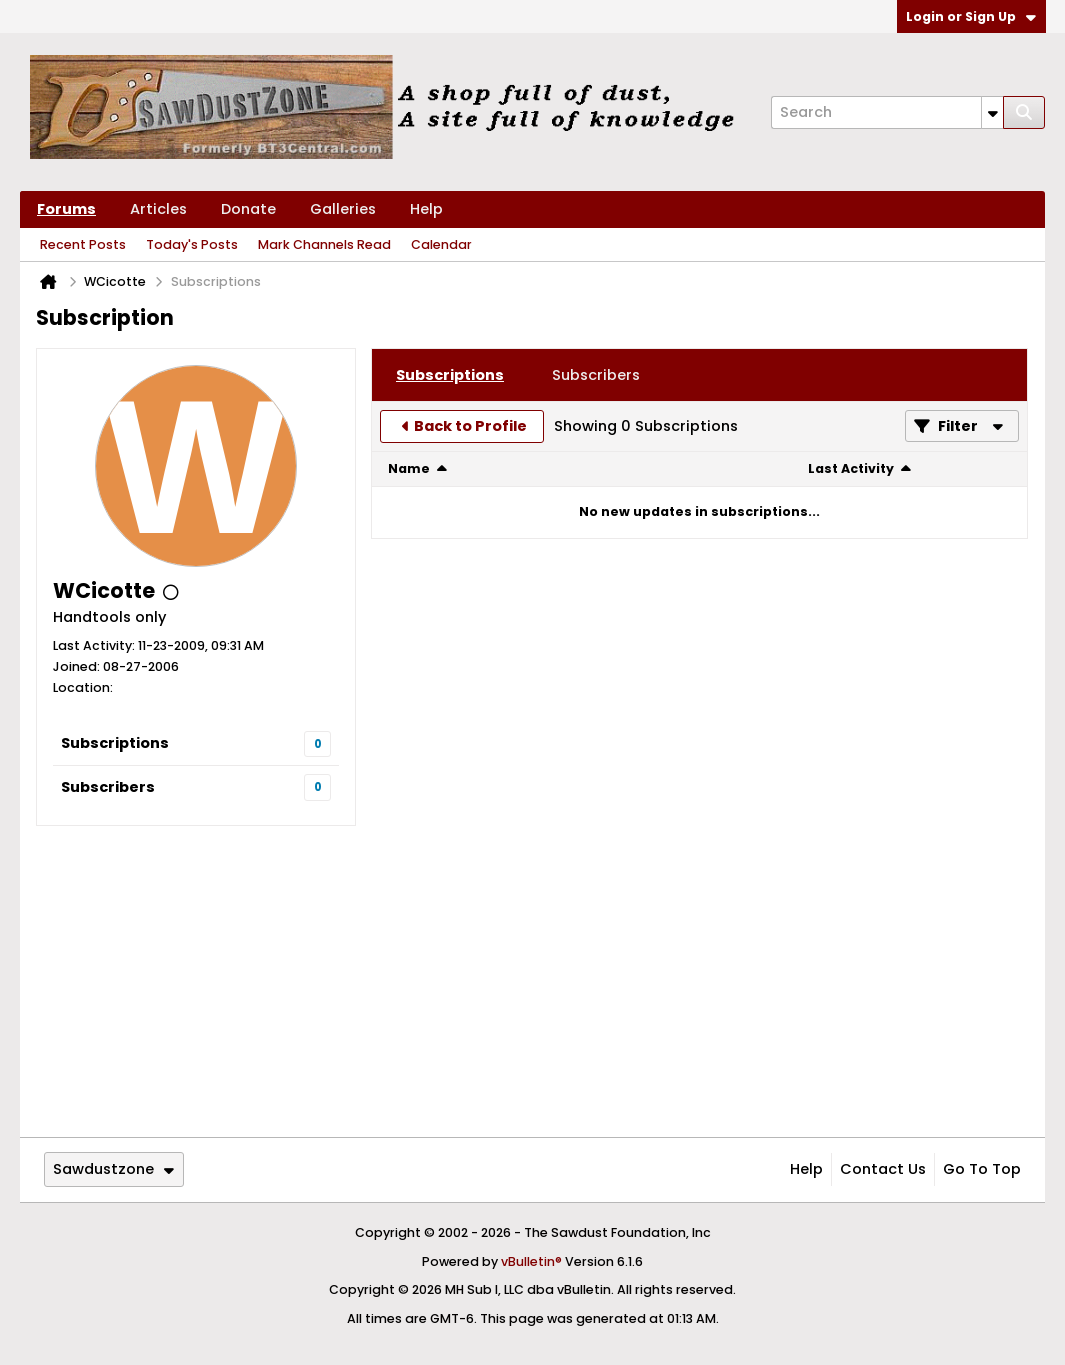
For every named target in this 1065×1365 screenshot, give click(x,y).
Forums (66, 209)
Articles (158, 209)
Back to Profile (470, 426)
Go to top (982, 1169)
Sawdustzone (113, 1169)
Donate (248, 209)
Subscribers (108, 787)
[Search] (887, 112)
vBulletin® (531, 1261)
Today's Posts (192, 244)
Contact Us (883, 1169)
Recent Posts (83, 244)
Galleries (343, 209)
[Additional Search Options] (992, 112)
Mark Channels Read (324, 244)
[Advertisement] (532, 981)
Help (426, 209)
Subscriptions (115, 743)
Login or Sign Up (971, 16)
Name (409, 468)
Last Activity (851, 468)
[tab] (450, 375)
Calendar (441, 244)
